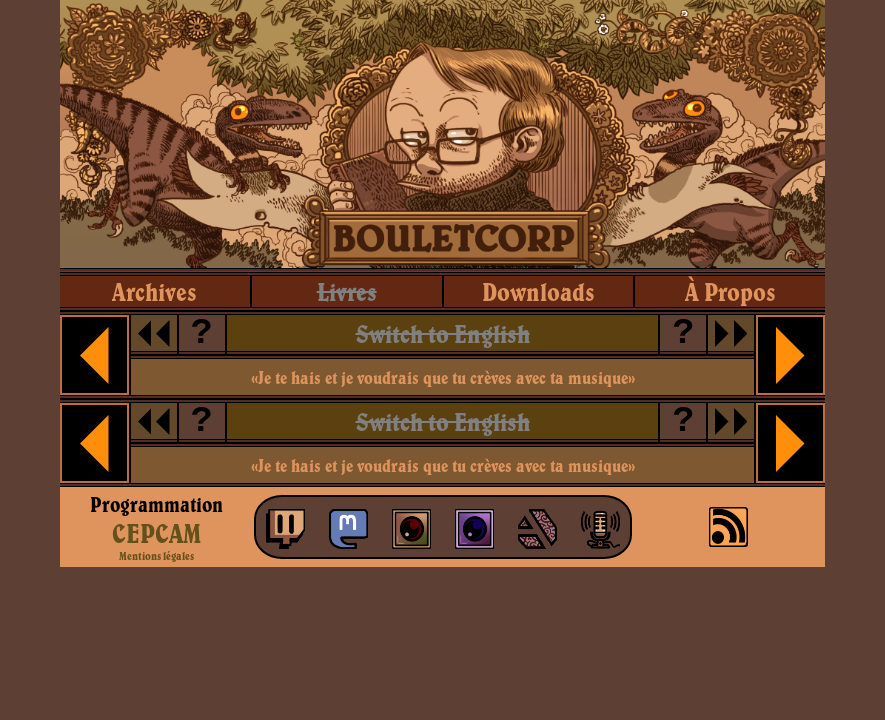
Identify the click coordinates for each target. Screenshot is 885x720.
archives (154, 291)
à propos (730, 291)
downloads (538, 291)
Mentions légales (156, 556)
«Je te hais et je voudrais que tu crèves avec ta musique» (443, 377)
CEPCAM (156, 533)
